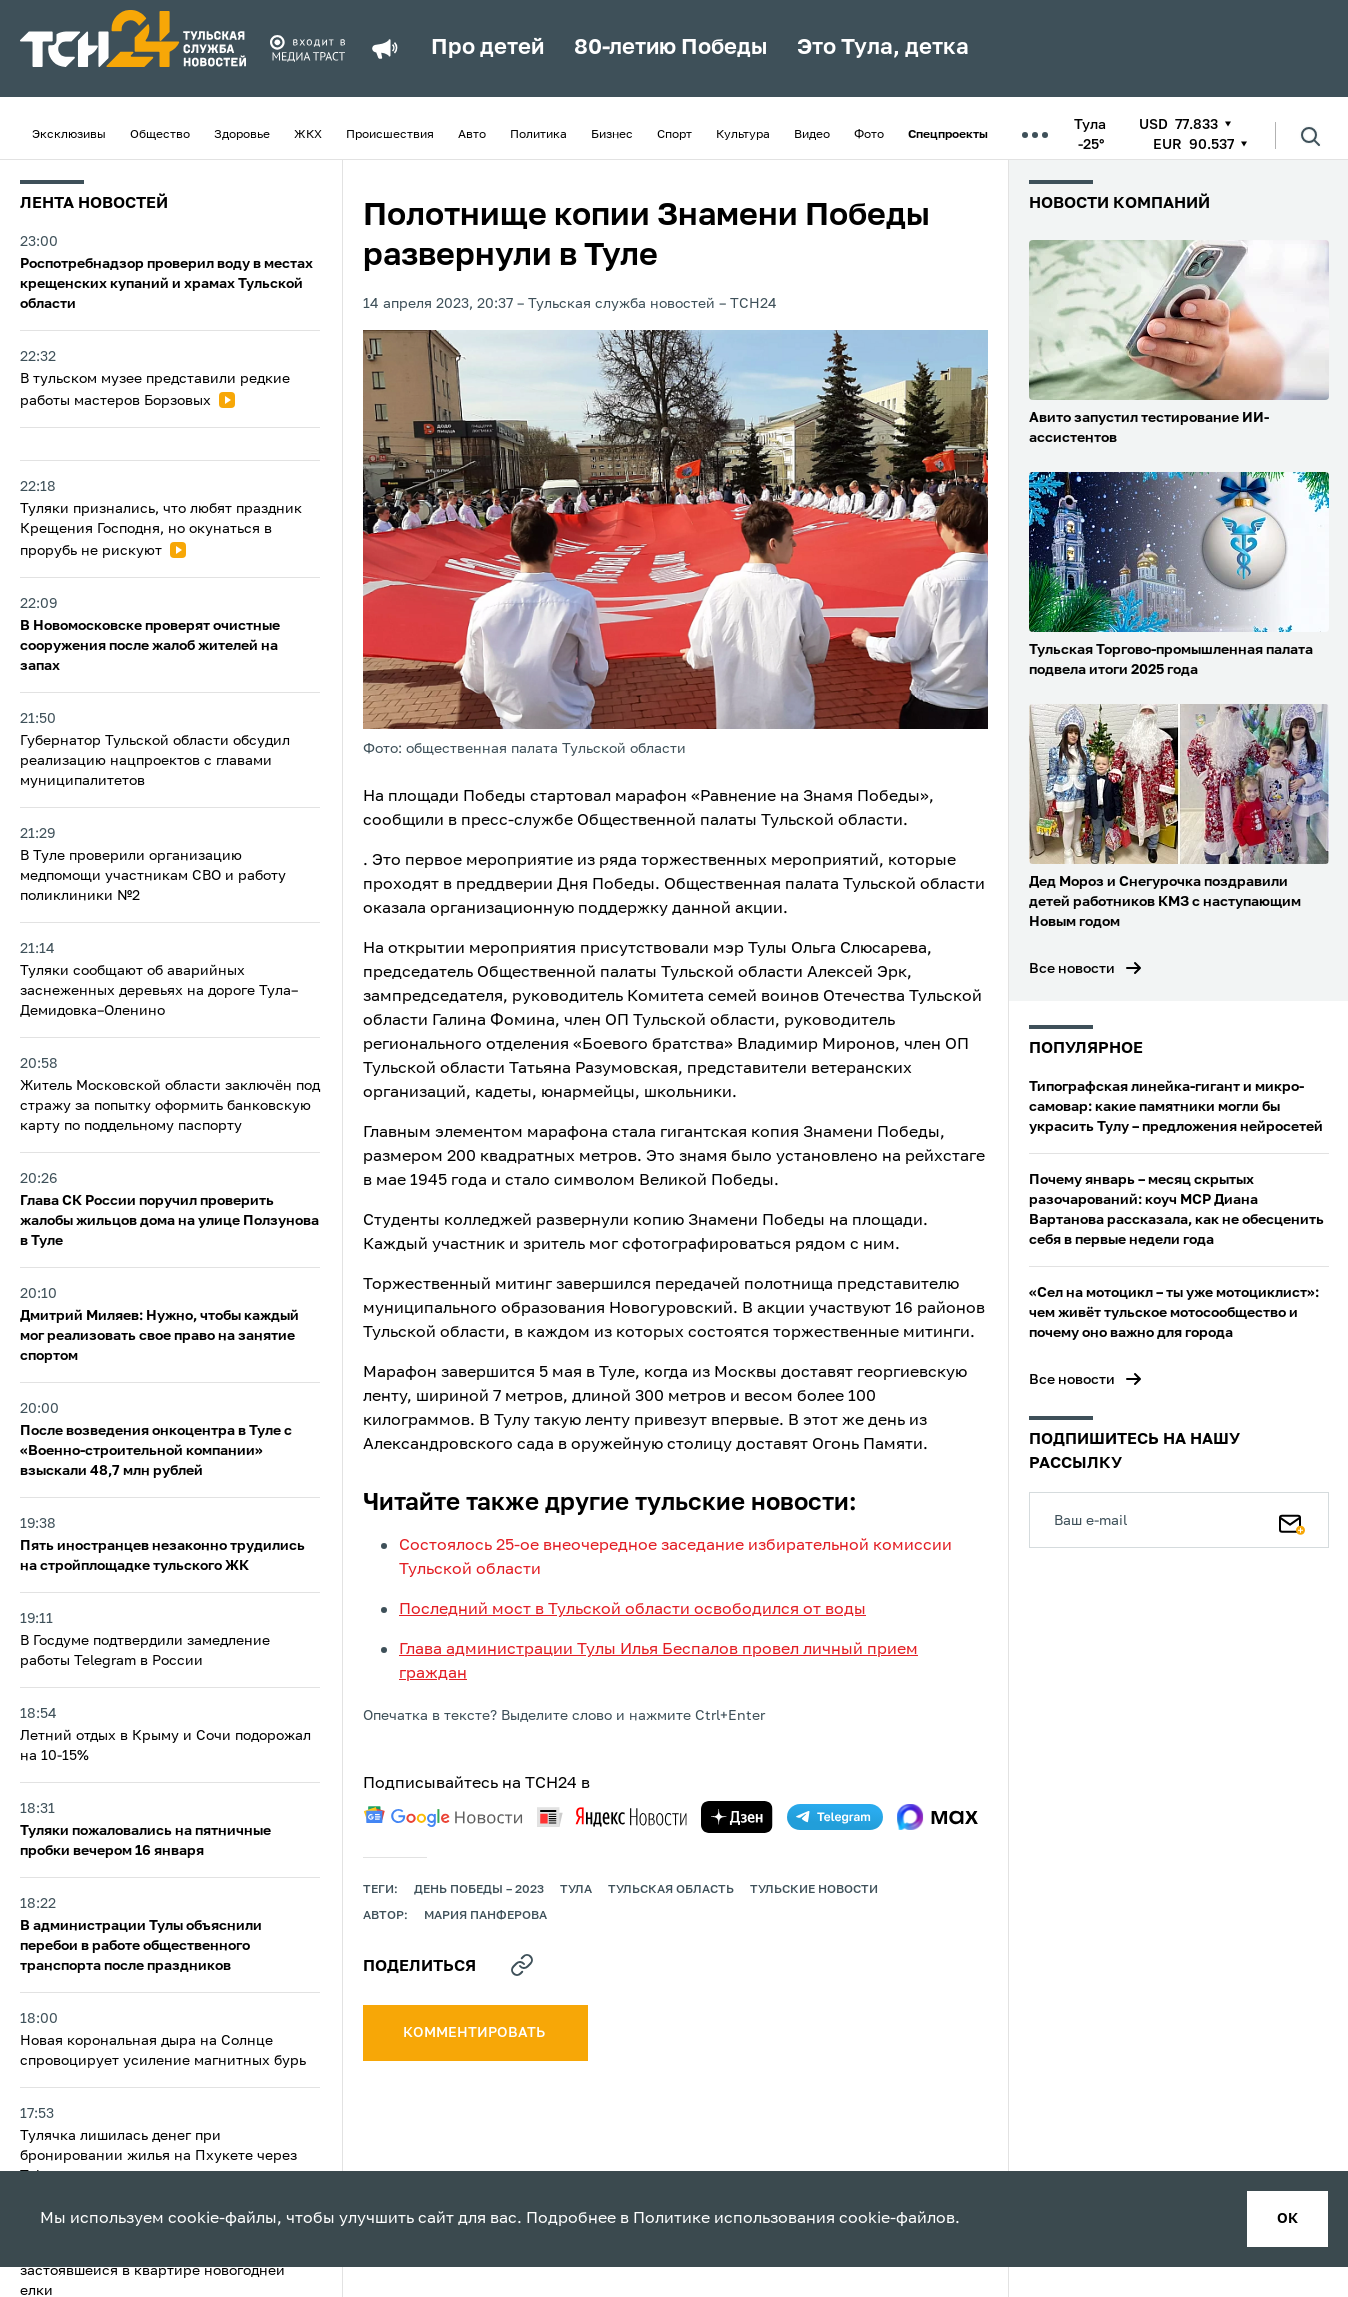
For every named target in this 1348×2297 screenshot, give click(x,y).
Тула (576, 1890)
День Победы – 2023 (479, 1890)
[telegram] (835, 1817)
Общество (160, 135)
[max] (937, 1817)
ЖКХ (308, 135)
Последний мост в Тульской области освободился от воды (632, 1610)
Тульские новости (814, 1890)
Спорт (674, 135)
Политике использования (734, 2219)
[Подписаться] (1292, 1520)
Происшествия (390, 135)
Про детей (487, 48)
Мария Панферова (485, 1916)
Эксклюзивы (69, 135)
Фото (869, 135)
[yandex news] (612, 1816)
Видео (812, 135)
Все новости (1072, 969)
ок (1287, 2219)
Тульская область (671, 1890)
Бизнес (612, 135)
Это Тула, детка (883, 48)
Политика (538, 135)
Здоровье (242, 135)
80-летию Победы (670, 48)
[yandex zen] (737, 1817)
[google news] (443, 1817)
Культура (743, 135)
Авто (472, 135)
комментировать (475, 2033)
